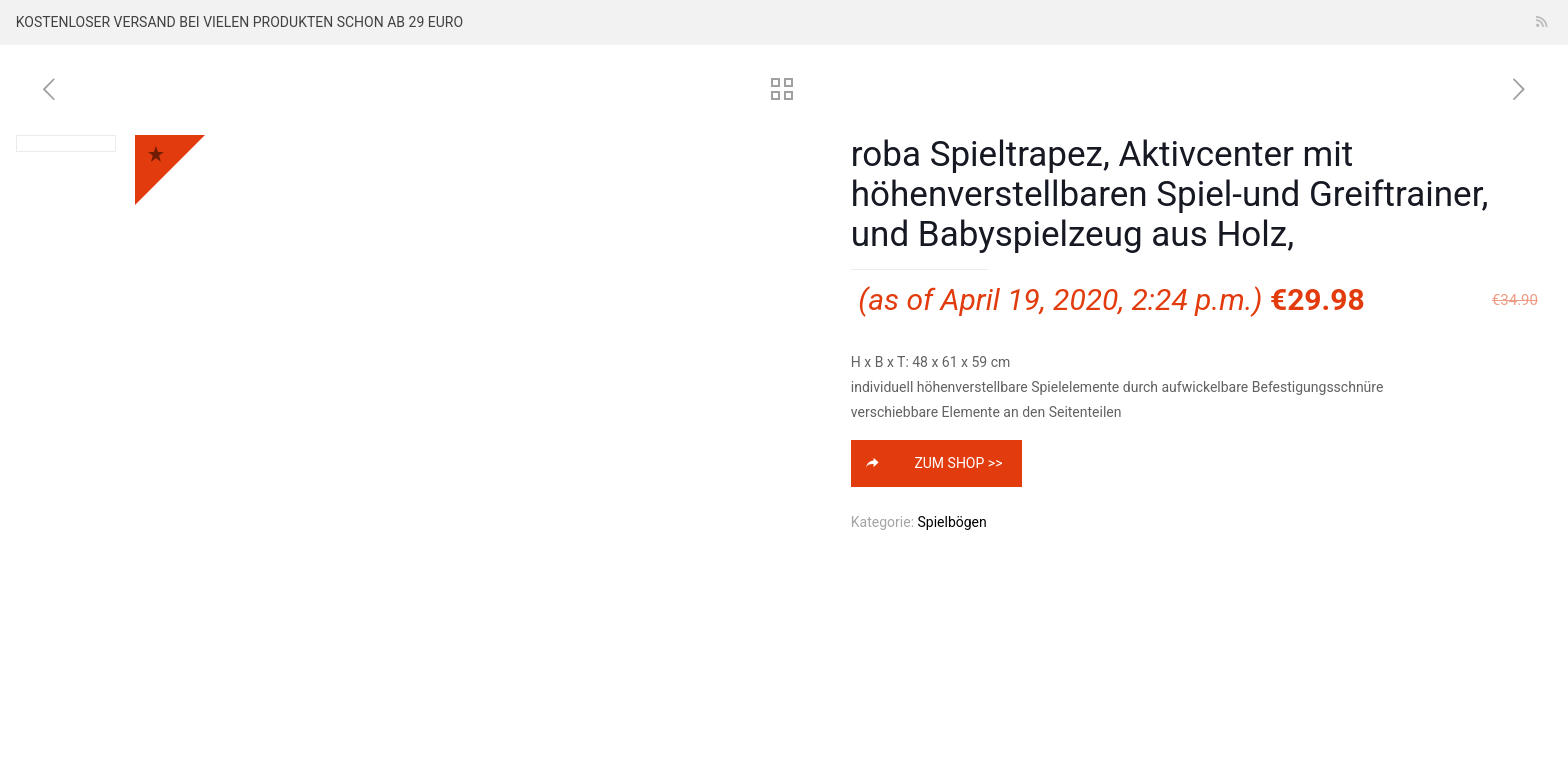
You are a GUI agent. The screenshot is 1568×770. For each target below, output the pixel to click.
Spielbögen (952, 522)
